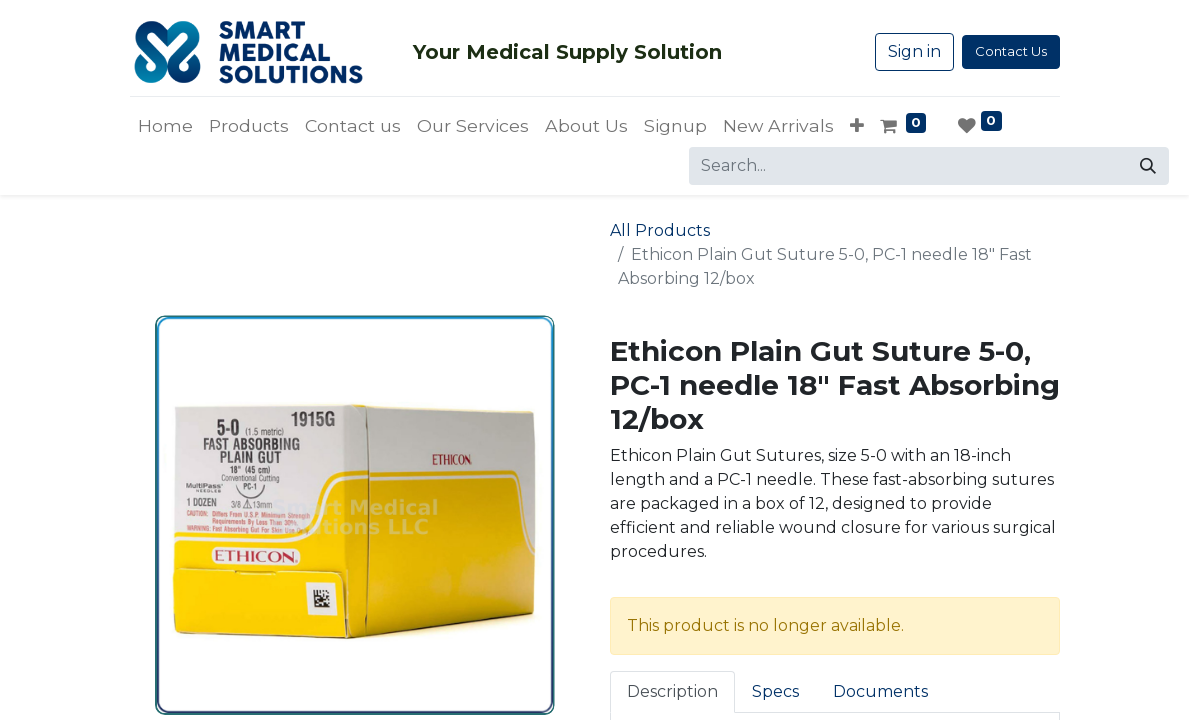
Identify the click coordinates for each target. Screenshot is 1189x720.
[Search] (1148, 166)
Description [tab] (672, 691)
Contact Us (1011, 51)
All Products (660, 230)
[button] (857, 126)
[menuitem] (165, 126)
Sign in (914, 51)
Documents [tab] (880, 691)
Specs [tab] (775, 691)
